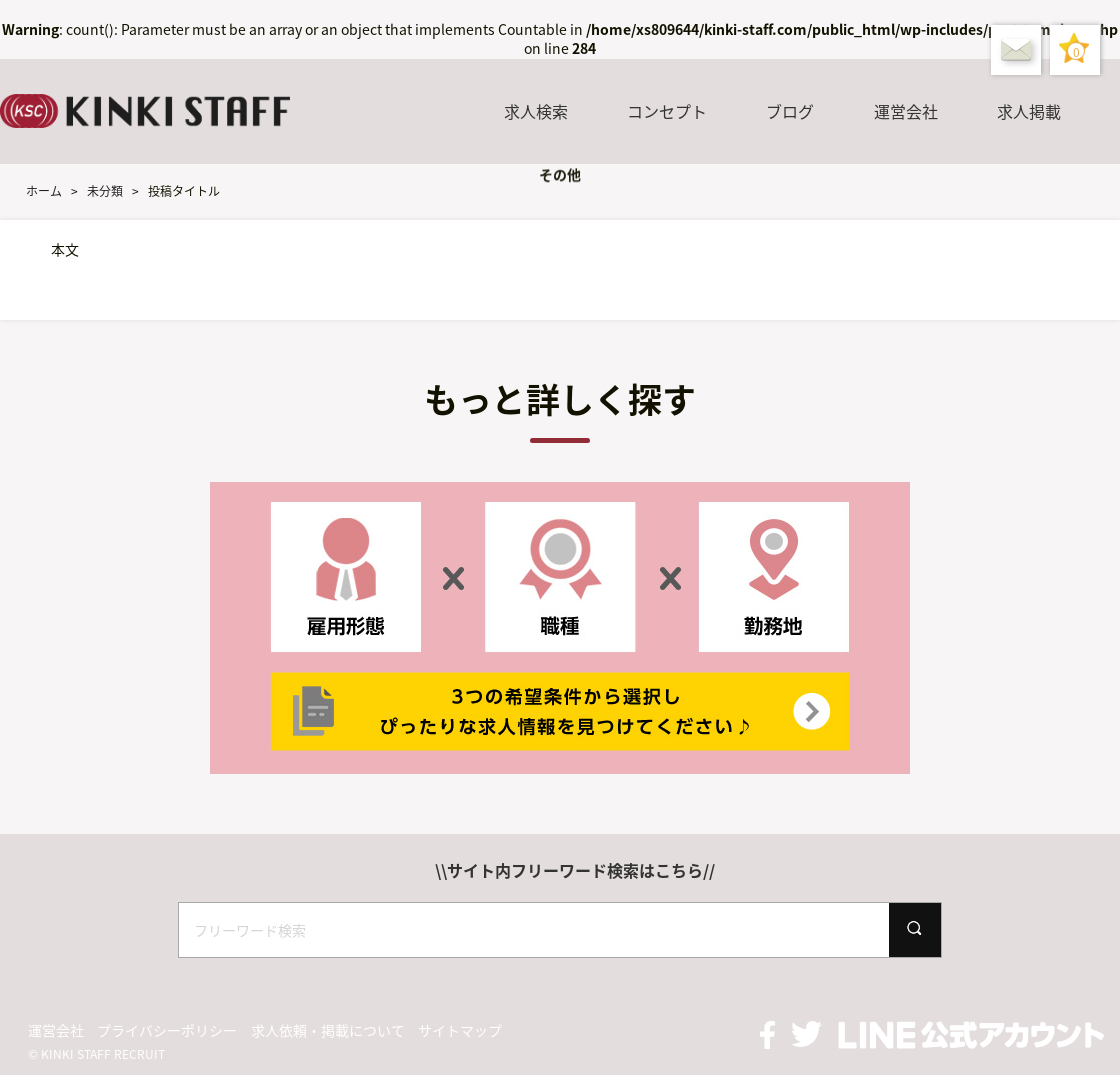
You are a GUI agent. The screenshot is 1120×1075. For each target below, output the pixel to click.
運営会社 (906, 111)
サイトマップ (460, 1030)
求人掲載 (1029, 111)
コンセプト (667, 111)
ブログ (790, 111)
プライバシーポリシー (167, 1030)
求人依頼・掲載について (328, 1030)
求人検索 (536, 111)
